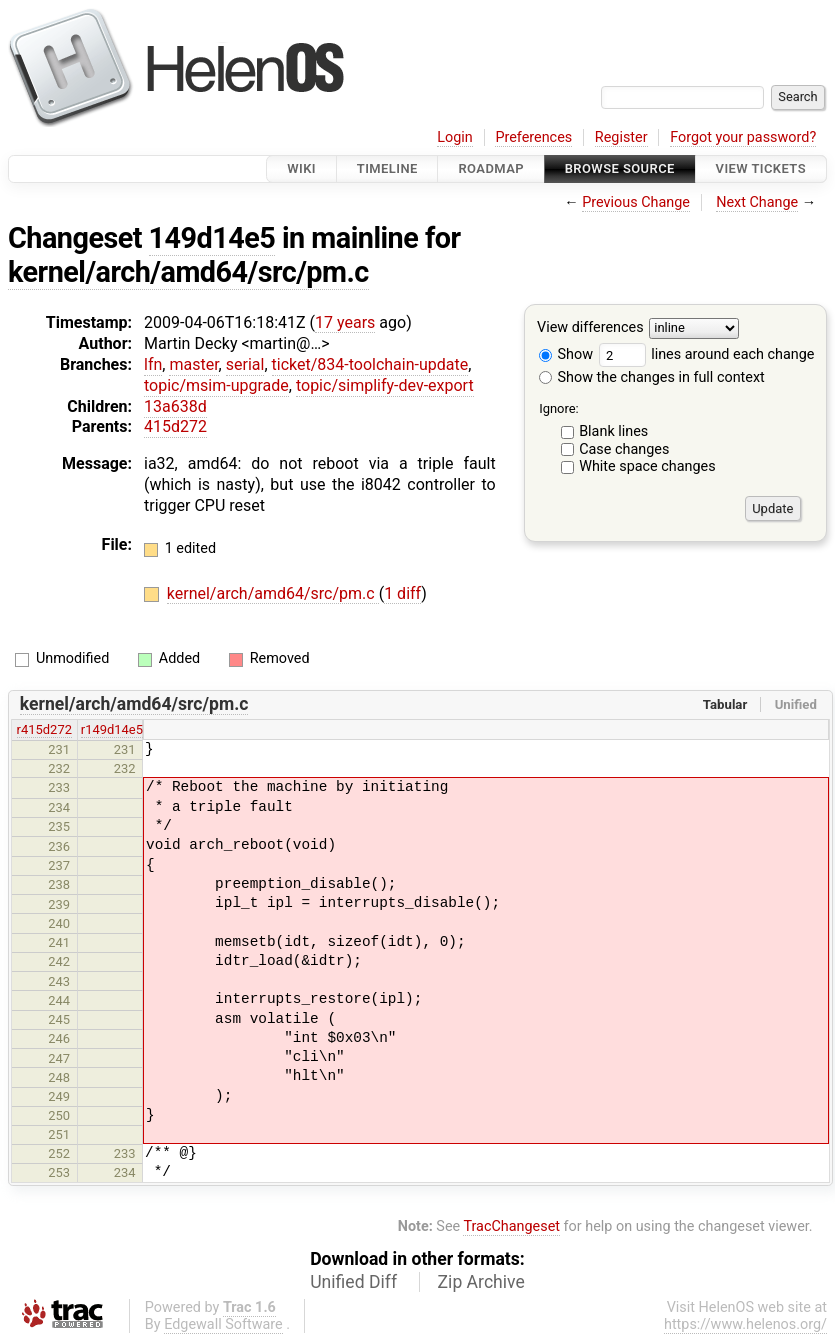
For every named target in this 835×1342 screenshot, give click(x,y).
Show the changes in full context (652, 377)
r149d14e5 (112, 729)
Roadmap (491, 168)
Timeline (387, 168)
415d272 (175, 426)
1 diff (402, 593)
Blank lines (613, 431)
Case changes (624, 449)
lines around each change (707, 354)
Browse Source (620, 168)
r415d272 (44, 729)
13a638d (175, 406)
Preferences (533, 137)
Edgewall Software (223, 1324)
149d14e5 (212, 238)
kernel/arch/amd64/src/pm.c (188, 272)
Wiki (301, 168)
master (193, 364)
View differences (590, 328)
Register (621, 137)
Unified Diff (353, 1282)
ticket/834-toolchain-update (370, 364)
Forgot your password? (743, 137)
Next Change (757, 202)
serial (245, 364)
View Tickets (761, 168)
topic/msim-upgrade (216, 385)
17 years (345, 322)
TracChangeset (511, 1226)
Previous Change (636, 202)
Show (566, 354)
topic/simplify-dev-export (385, 385)
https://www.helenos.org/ (745, 1324)
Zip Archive (481, 1282)
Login (455, 137)
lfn (153, 364)
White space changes (647, 466)
